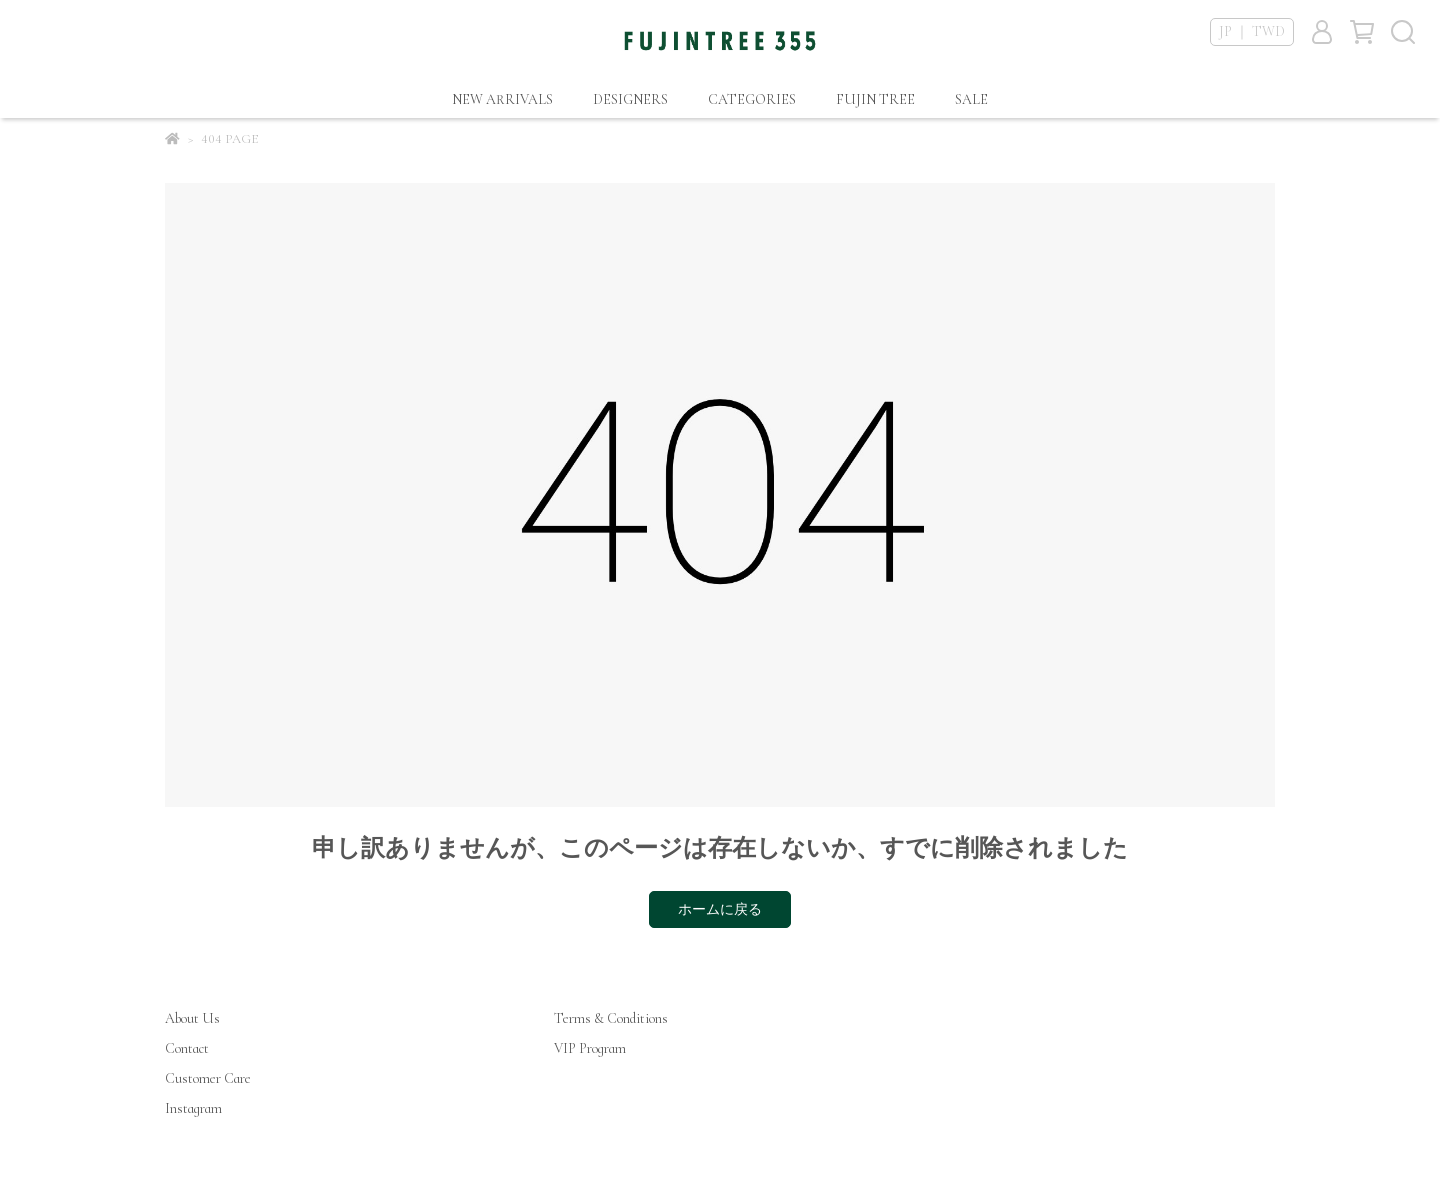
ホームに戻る (720, 909)
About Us (192, 1018)
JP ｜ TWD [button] (1252, 31)
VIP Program (590, 1048)
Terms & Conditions (611, 1018)
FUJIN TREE (875, 99)
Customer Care (208, 1078)
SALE (971, 99)
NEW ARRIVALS (502, 99)
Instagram (193, 1108)
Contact (187, 1048)
